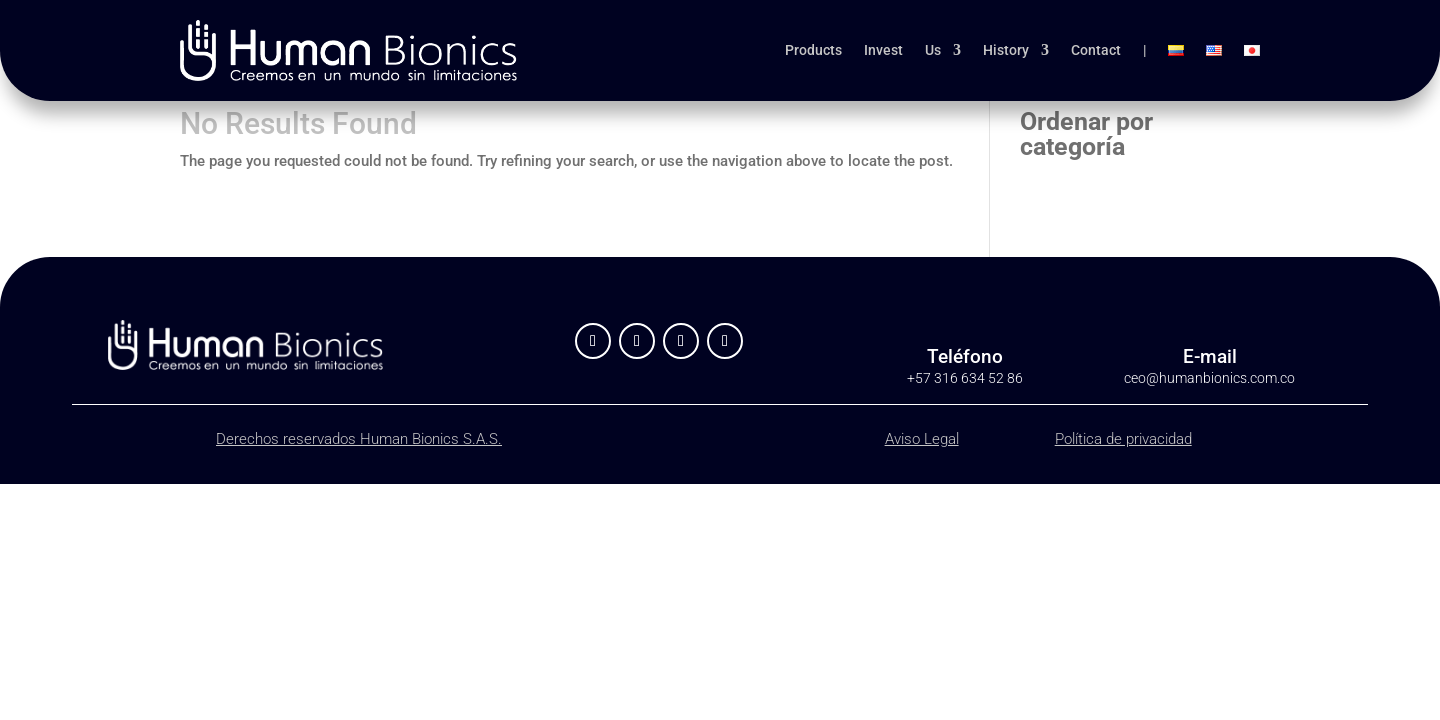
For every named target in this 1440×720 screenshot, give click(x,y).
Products (813, 50)
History (1006, 50)
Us (933, 50)
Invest (883, 50)
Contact (1096, 50)
